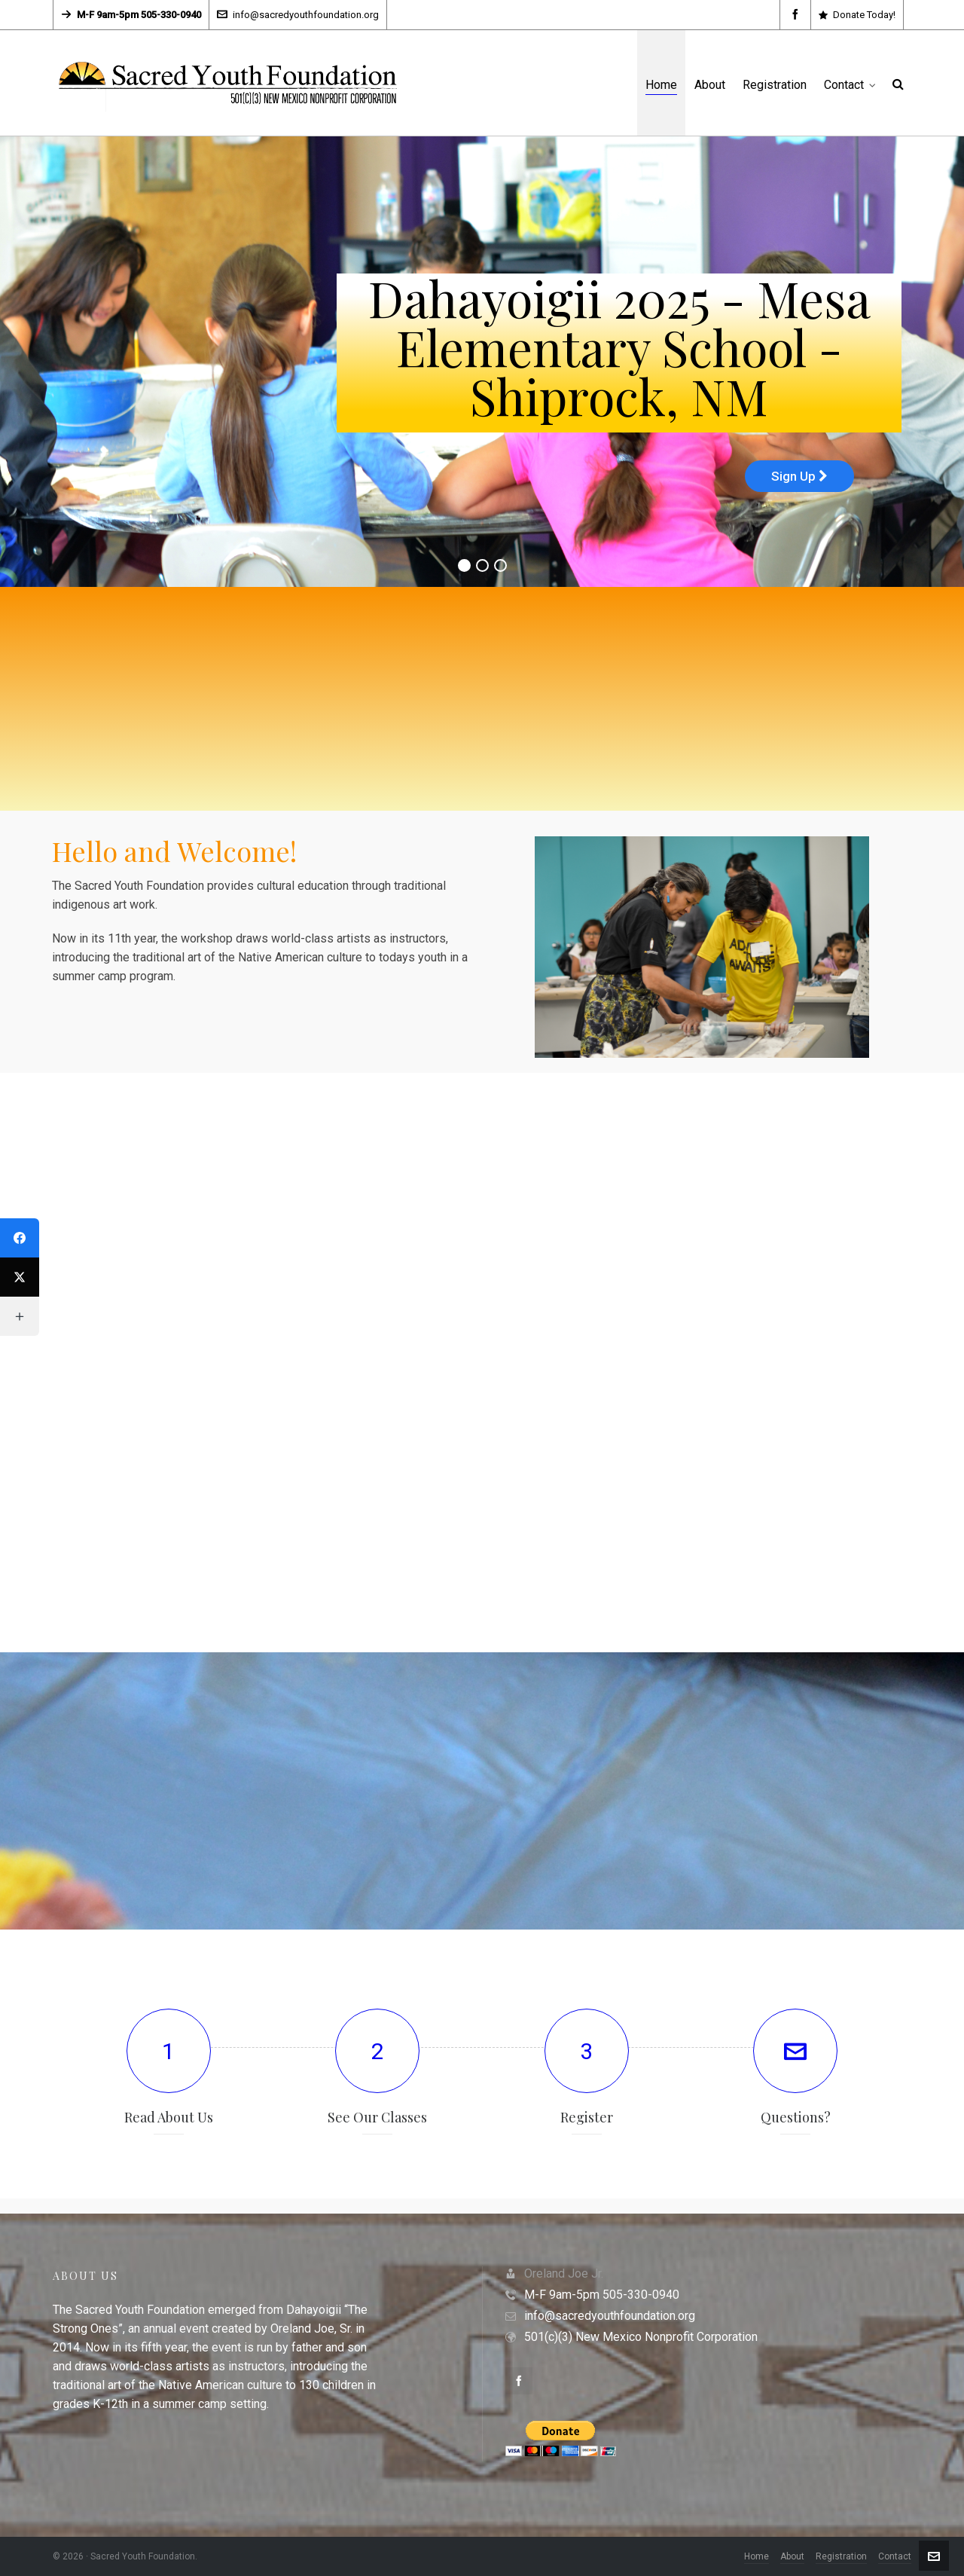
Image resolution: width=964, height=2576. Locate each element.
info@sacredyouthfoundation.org (298, 14)
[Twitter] (19, 1277)
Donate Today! (857, 14)
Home (756, 2556)
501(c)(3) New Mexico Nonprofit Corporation (641, 2337)
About (792, 2556)
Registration (841, 2556)
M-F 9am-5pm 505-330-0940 (601, 2294)
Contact (894, 2556)
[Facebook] (19, 1237)
